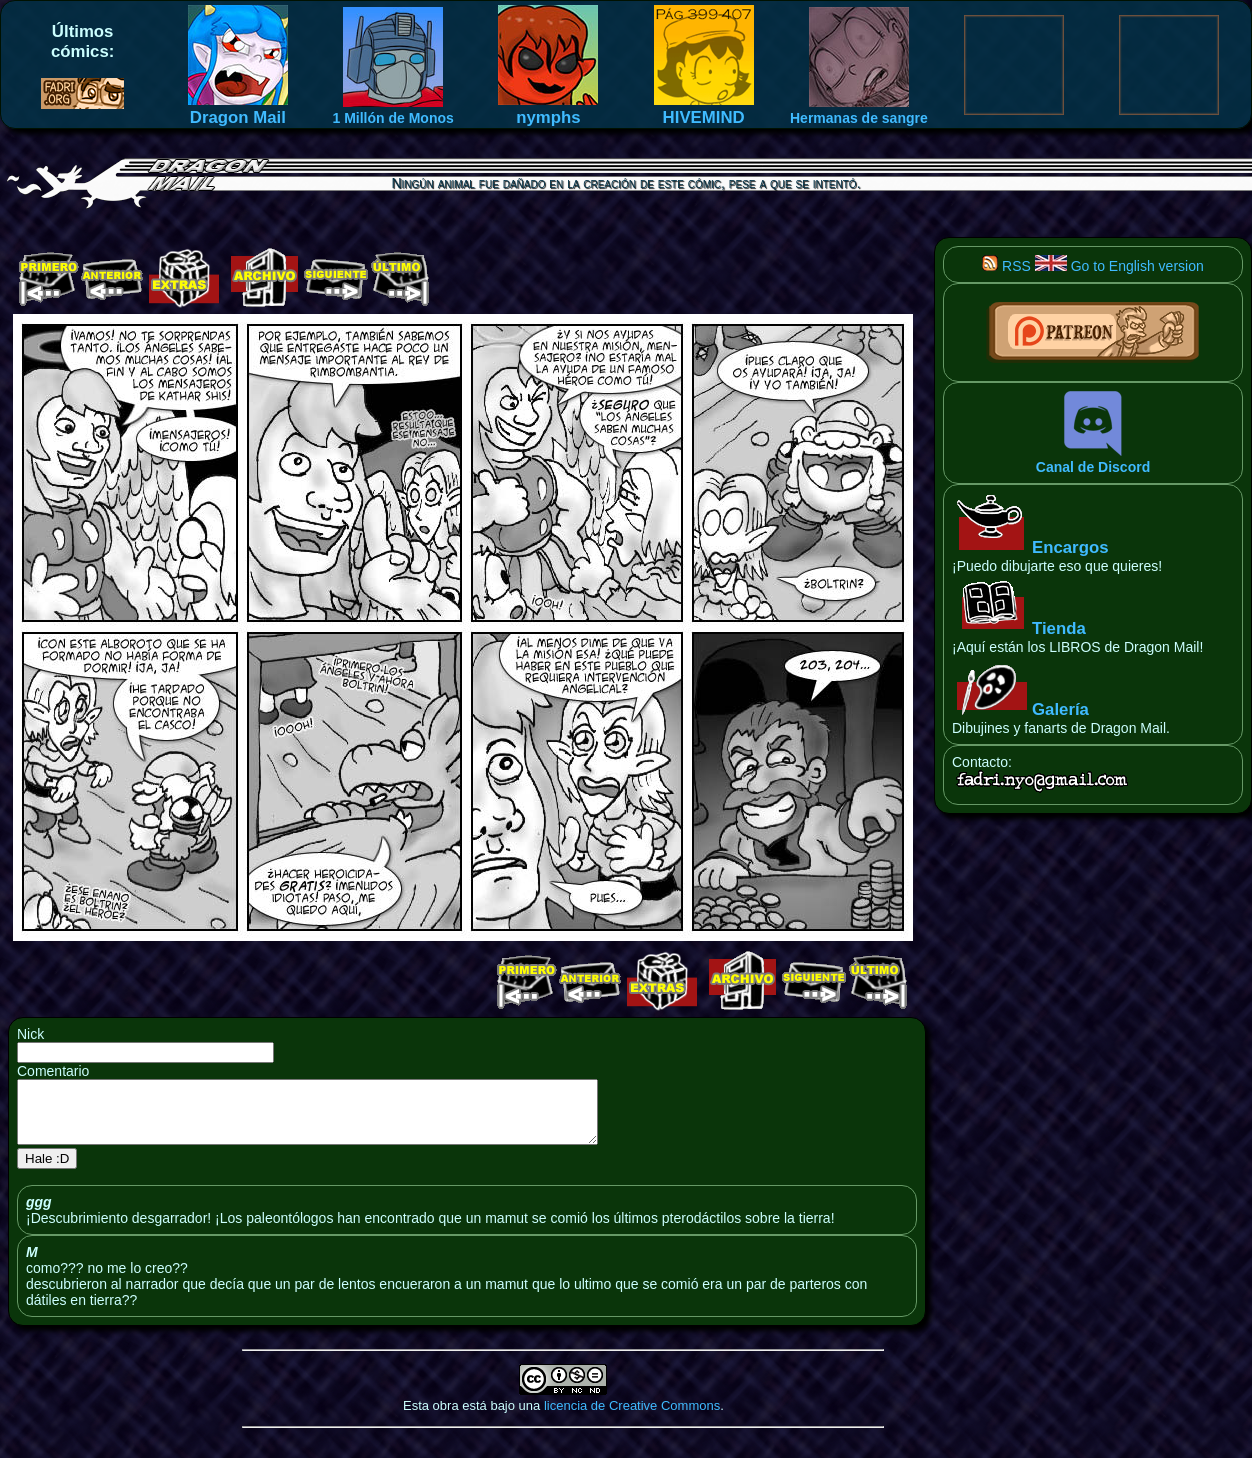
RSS (1006, 266)
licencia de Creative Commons (632, 1417)
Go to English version (1119, 266)
